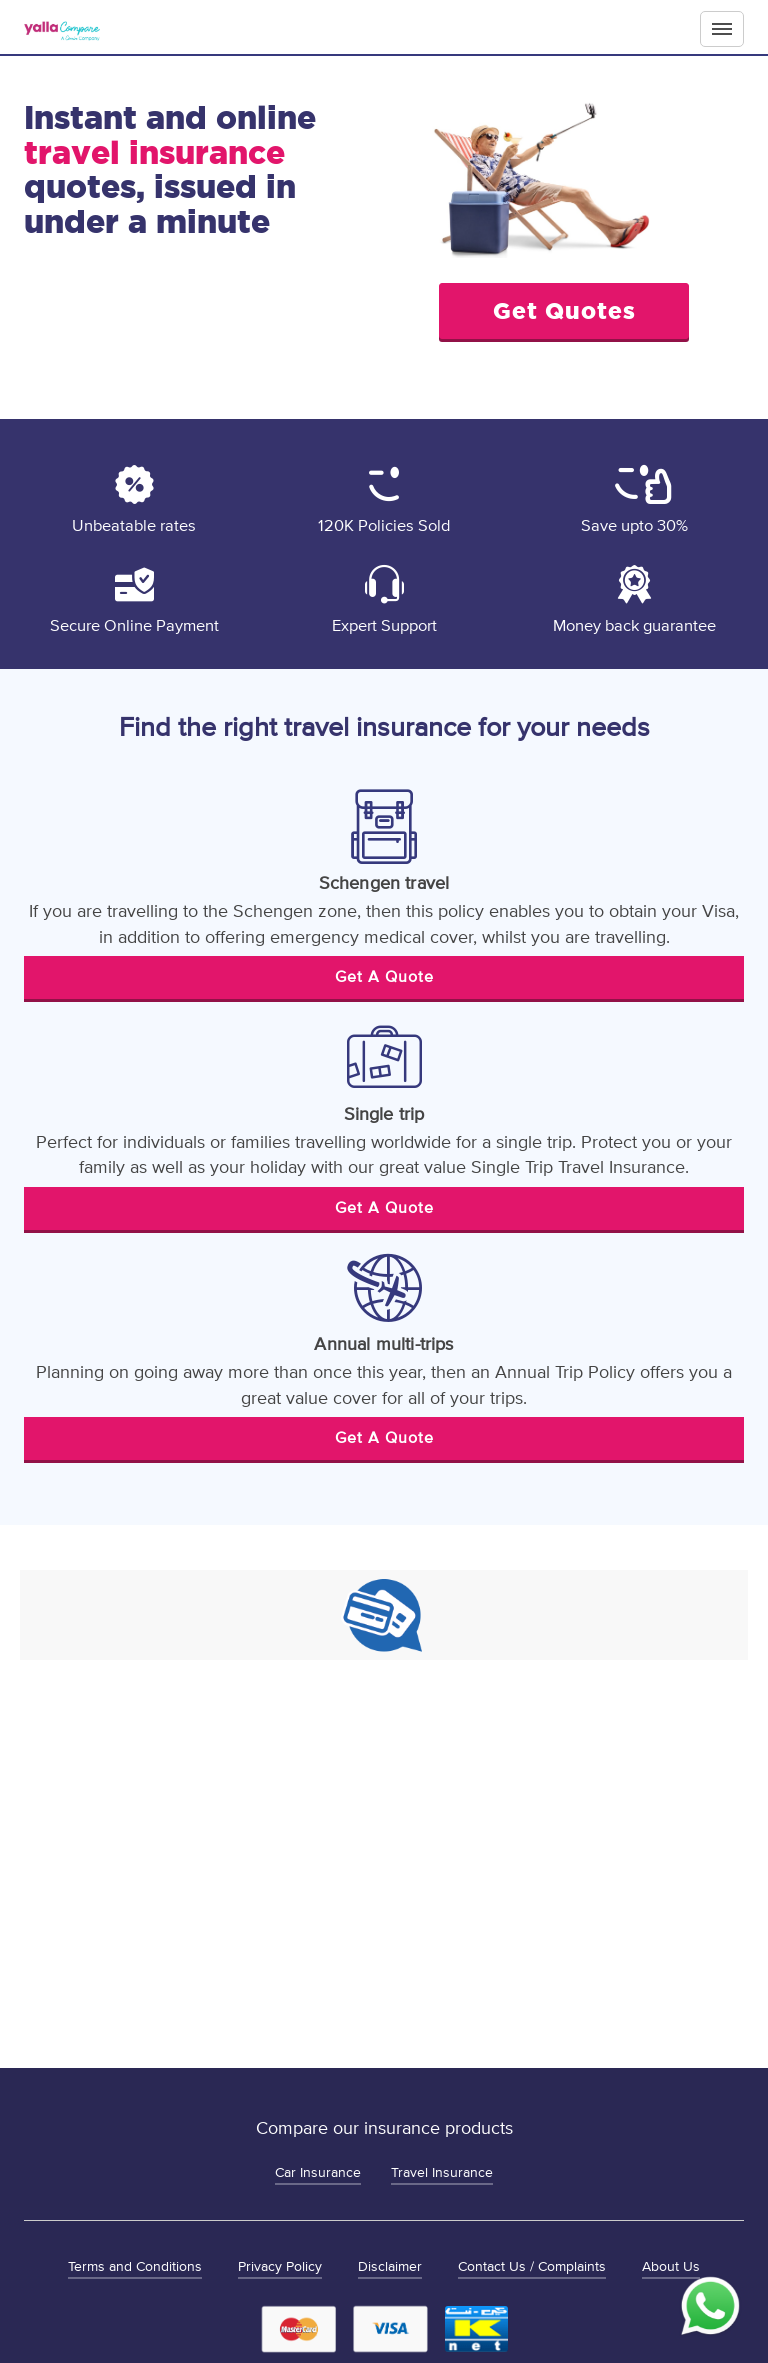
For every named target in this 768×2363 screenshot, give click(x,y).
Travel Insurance (442, 2172)
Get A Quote (384, 977)
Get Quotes (564, 310)
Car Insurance (318, 2172)
